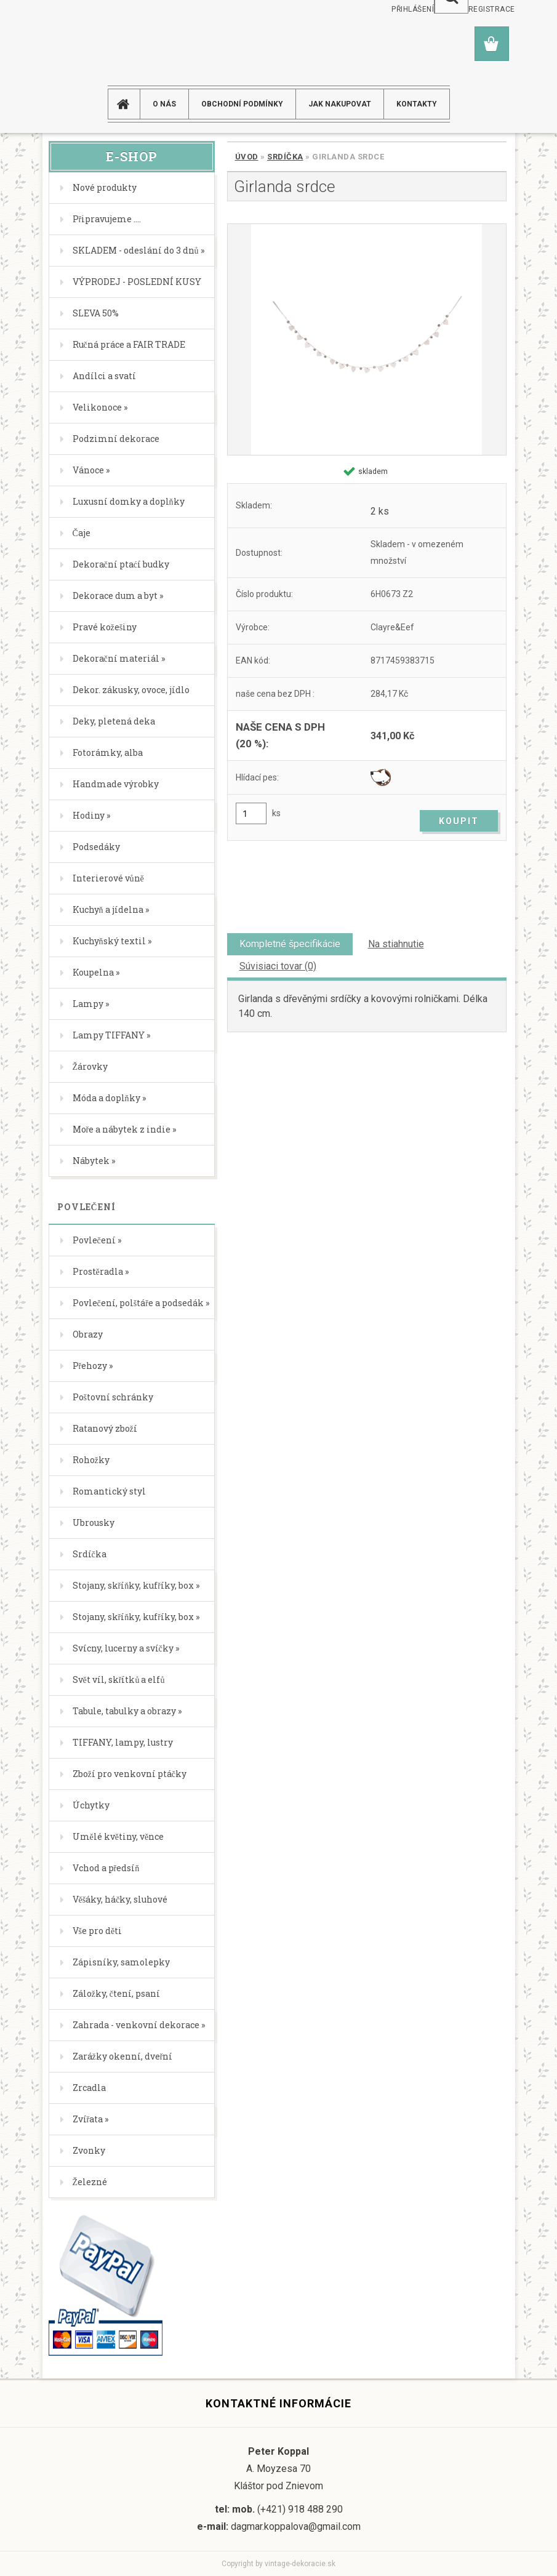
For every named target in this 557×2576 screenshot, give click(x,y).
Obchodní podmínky (242, 104)
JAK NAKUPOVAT (339, 104)
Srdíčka (285, 156)
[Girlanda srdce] (367, 339)
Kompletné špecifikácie (289, 944)
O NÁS (164, 104)
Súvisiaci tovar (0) (277, 966)
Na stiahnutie (396, 944)
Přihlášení (412, 9)
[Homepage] (128, 104)
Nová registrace (479, 9)
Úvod (246, 156)
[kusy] (251, 813)
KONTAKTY (416, 104)
